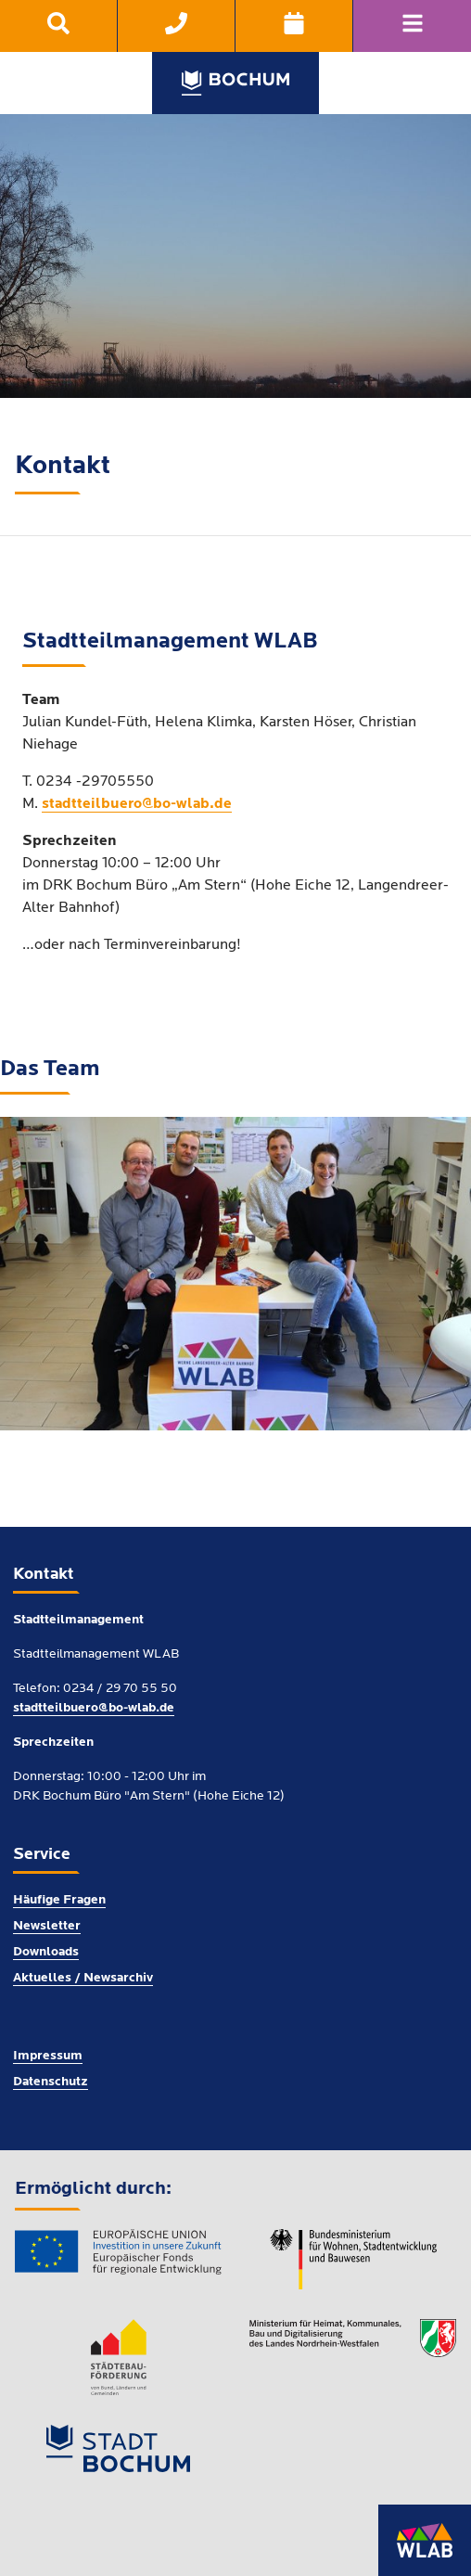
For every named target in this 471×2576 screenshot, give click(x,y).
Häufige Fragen (59, 1900)
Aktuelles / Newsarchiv (83, 1978)
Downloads (46, 1952)
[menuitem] (59, 26)
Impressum (48, 2056)
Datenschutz (50, 2082)
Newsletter (47, 1926)
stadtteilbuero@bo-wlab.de (137, 804)
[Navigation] (412, 26)
